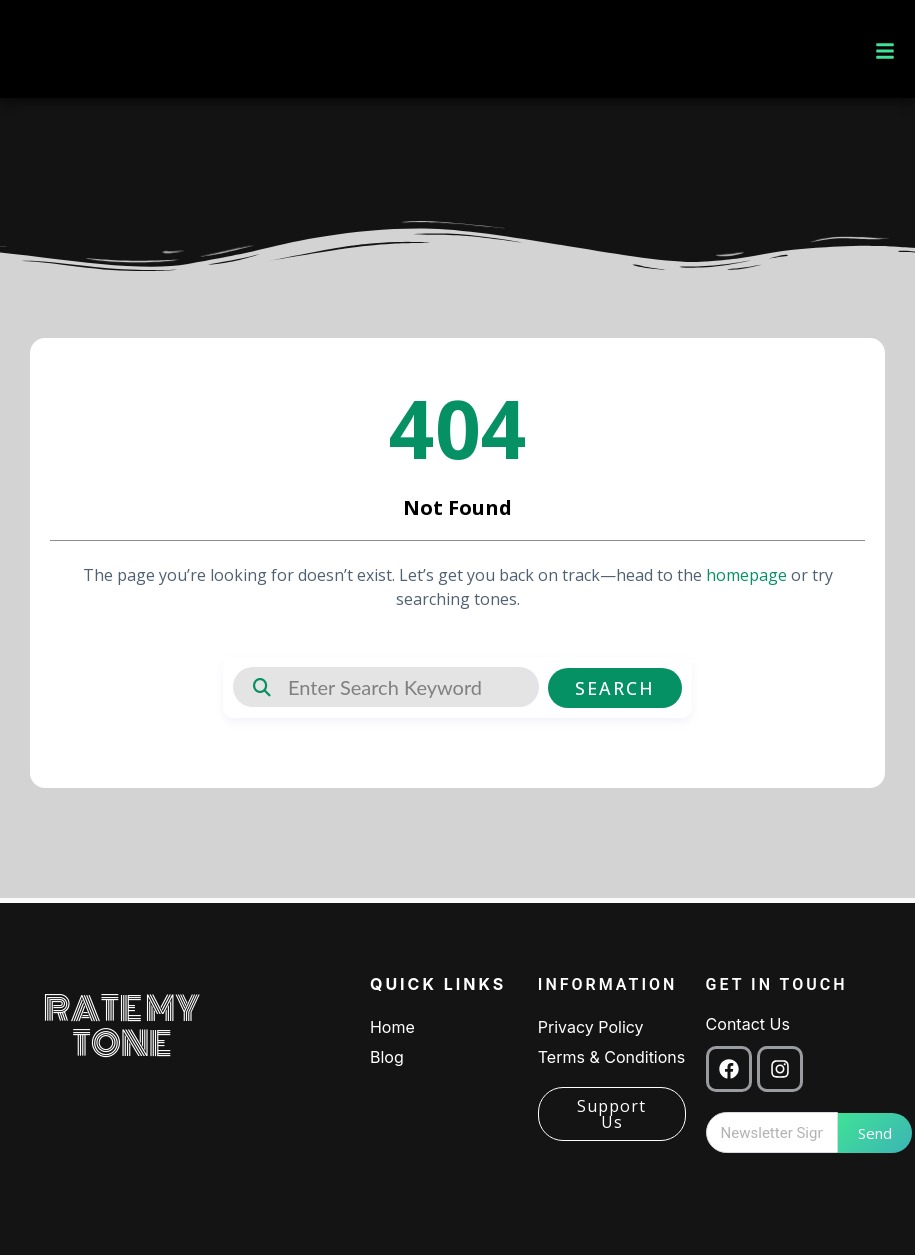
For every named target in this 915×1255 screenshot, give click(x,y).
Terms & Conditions (611, 1057)
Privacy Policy (591, 1027)
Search (622, 687)
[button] (885, 49)
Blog (387, 1057)
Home (392, 1027)
